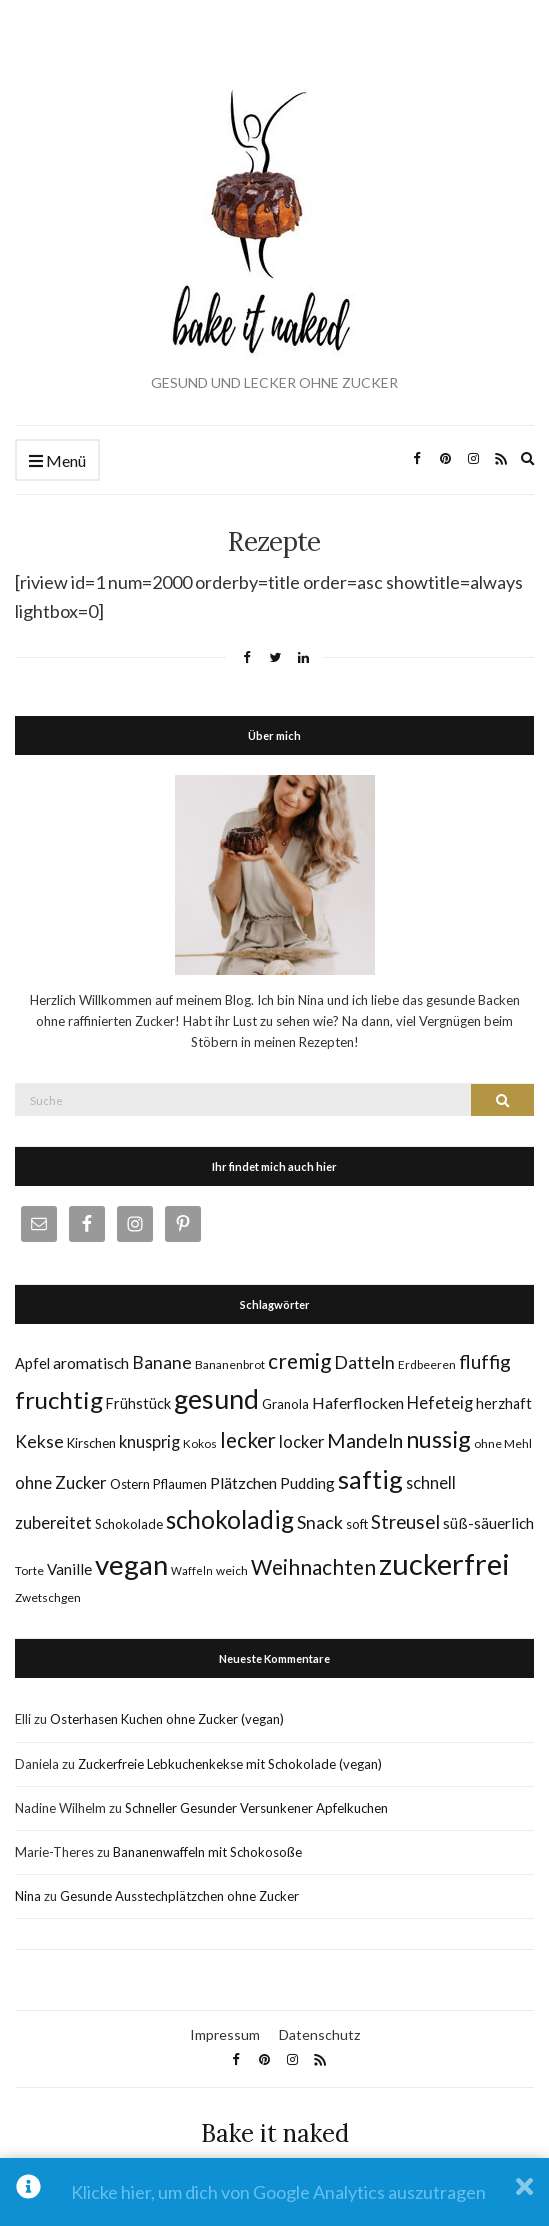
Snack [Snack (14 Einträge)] (320, 1522)
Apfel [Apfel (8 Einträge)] (32, 1363)
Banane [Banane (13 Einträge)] (162, 1362)
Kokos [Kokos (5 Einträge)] (200, 1443)
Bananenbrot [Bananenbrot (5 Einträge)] (230, 1364)
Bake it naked (275, 2133)
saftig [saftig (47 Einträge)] (370, 1479)
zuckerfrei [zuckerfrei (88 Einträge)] (444, 1563)
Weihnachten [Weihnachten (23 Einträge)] (313, 1566)
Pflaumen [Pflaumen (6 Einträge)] (180, 1484)
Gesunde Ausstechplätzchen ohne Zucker (179, 1896)
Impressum (225, 2034)
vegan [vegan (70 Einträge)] (131, 1564)
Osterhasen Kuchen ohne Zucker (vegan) (167, 1719)
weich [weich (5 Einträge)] (232, 1570)
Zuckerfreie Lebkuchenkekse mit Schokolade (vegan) (230, 1764)
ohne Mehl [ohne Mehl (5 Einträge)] (503, 1443)
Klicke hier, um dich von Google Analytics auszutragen (278, 2192)
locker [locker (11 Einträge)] (301, 1441)
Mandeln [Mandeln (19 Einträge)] (365, 1440)
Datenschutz (319, 2034)
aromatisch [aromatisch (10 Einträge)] (91, 1362)
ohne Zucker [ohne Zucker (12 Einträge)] (61, 1482)
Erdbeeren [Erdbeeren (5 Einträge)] (427, 1364)
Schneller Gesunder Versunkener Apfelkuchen (256, 1808)
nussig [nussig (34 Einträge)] (438, 1439)
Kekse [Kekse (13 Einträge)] (39, 1441)
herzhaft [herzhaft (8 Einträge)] (504, 1403)
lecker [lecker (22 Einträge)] (248, 1440)
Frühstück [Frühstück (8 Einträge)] (138, 1403)
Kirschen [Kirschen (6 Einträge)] (91, 1443)
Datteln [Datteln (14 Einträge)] (364, 1362)
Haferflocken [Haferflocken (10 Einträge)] (358, 1402)
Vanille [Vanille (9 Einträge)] (69, 1569)
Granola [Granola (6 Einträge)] (285, 1404)
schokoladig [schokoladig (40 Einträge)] (230, 1519)
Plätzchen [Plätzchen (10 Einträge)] (243, 1482)
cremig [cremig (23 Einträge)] (299, 1360)
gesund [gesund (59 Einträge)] (216, 1399)
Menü (57, 461)
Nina (28, 1896)
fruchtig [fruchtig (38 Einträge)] (59, 1399)
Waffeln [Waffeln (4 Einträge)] (192, 1570)
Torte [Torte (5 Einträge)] (29, 1570)
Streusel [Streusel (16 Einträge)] (405, 1522)
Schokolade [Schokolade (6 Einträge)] (129, 1524)
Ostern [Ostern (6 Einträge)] (130, 1484)
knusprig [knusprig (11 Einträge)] (149, 1441)
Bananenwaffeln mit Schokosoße (207, 1852)
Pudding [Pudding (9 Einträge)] (307, 1483)
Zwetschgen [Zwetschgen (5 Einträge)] (48, 1597)
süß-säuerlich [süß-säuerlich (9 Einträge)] (488, 1523)
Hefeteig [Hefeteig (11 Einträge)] (440, 1402)
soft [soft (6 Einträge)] (357, 1524)
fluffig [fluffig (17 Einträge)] (485, 1361)
